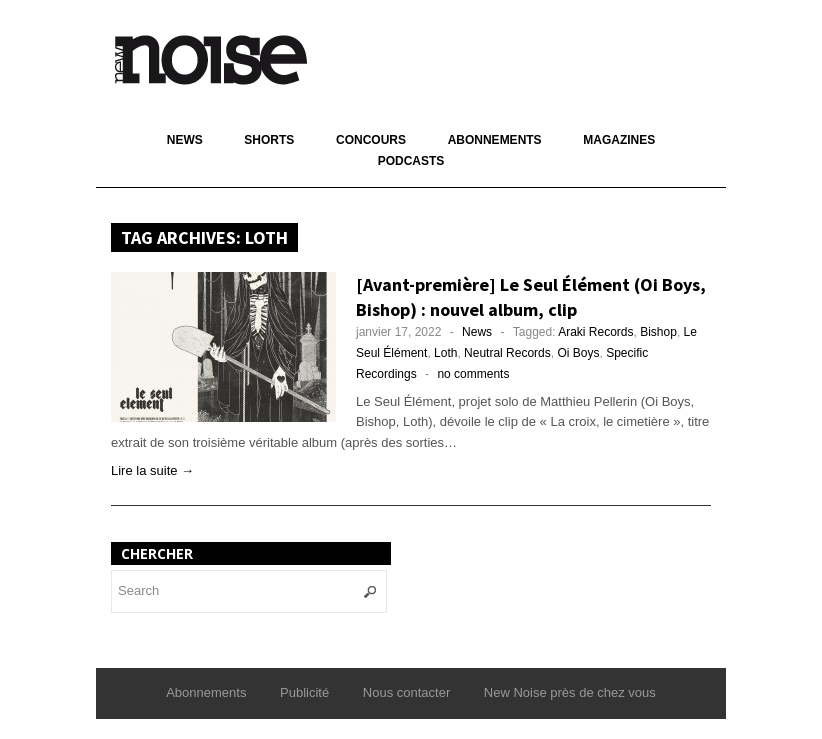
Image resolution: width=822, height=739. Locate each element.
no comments (473, 374)
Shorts (269, 140)
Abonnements (495, 140)
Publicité (304, 692)
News (185, 140)
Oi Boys (578, 353)
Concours (371, 140)
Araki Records (595, 332)
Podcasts (411, 161)
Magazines (619, 140)
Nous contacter (406, 692)
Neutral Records (507, 353)
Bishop (658, 332)
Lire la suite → (152, 470)
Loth (445, 353)
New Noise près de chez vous (570, 692)
